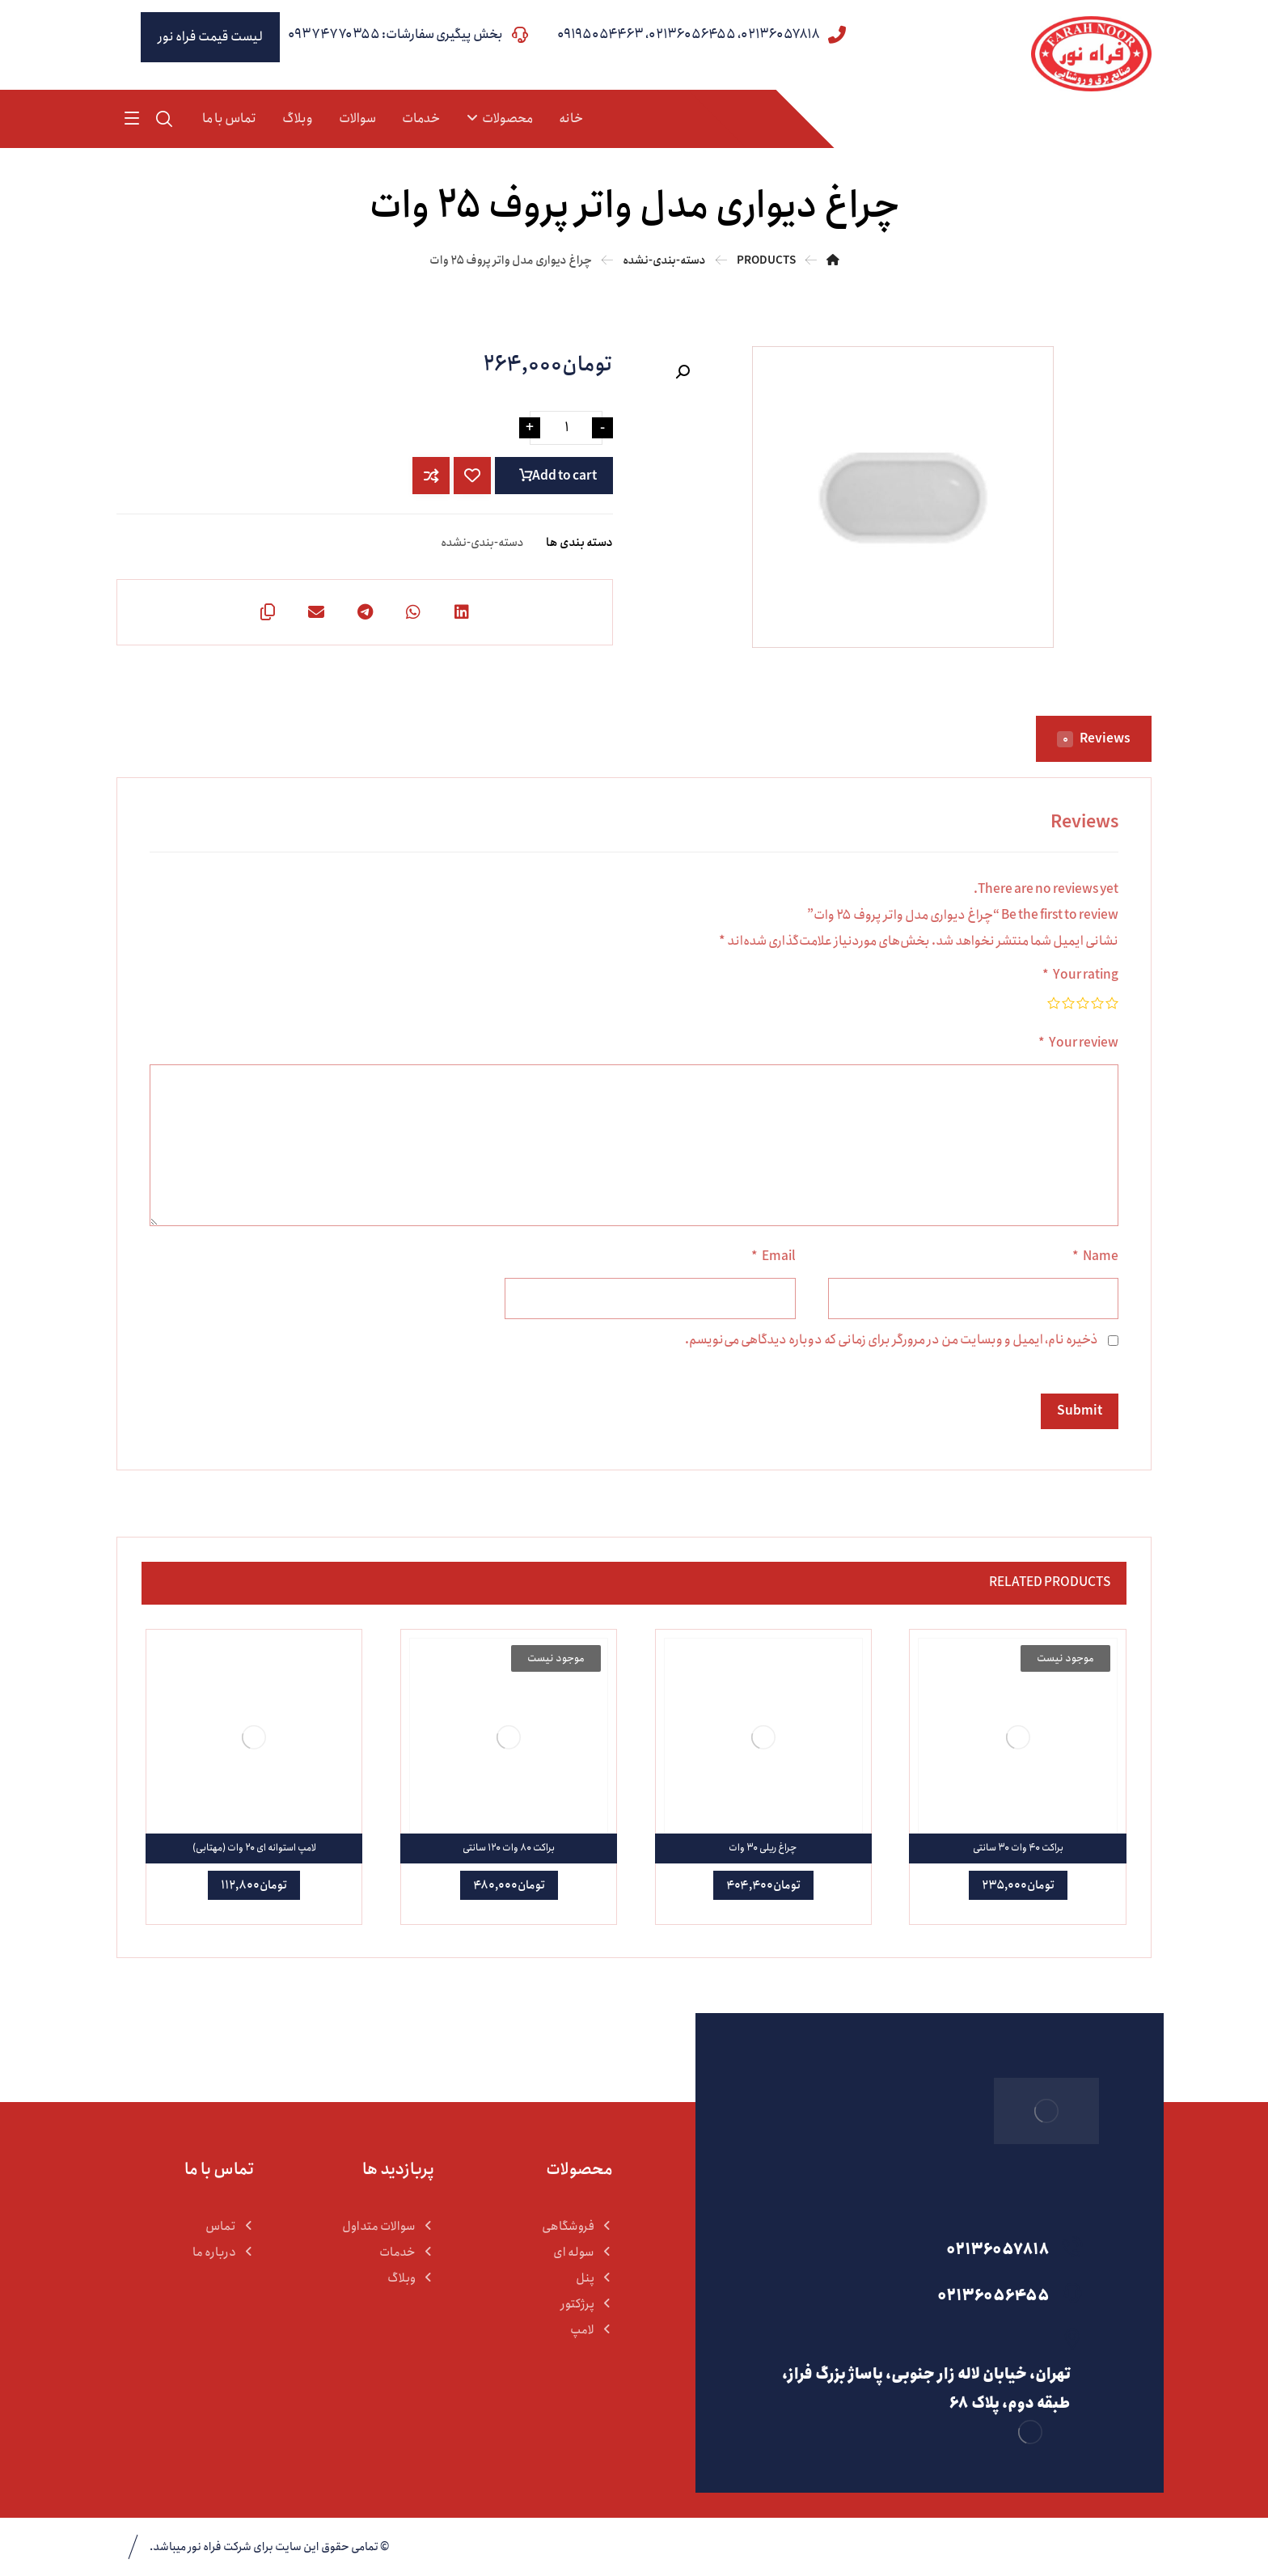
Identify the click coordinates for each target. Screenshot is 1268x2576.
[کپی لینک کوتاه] (267, 612)
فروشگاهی (577, 2226)
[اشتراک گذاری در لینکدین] (462, 612)
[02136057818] (923, 2246)
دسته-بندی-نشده (482, 543)
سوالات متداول (388, 2226)
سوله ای (583, 2252)
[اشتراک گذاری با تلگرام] (365, 612)
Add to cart (564, 476)
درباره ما (223, 2252)
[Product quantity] (566, 428)
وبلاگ (410, 2278)
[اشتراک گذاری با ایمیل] (316, 612)
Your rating (1080, 975)
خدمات (406, 2252)
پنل (594, 2278)
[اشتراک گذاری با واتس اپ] (413, 612)
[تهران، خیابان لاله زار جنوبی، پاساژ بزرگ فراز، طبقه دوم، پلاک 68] (923, 2338)
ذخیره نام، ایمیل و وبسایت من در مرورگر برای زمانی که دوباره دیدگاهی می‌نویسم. (891, 1340)
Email (773, 1256)
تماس (230, 2226)
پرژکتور (586, 2304)
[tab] (1094, 739)
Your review (1078, 1043)
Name (1095, 1256)
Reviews (1094, 739)
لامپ (591, 2330)
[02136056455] (923, 2292)
